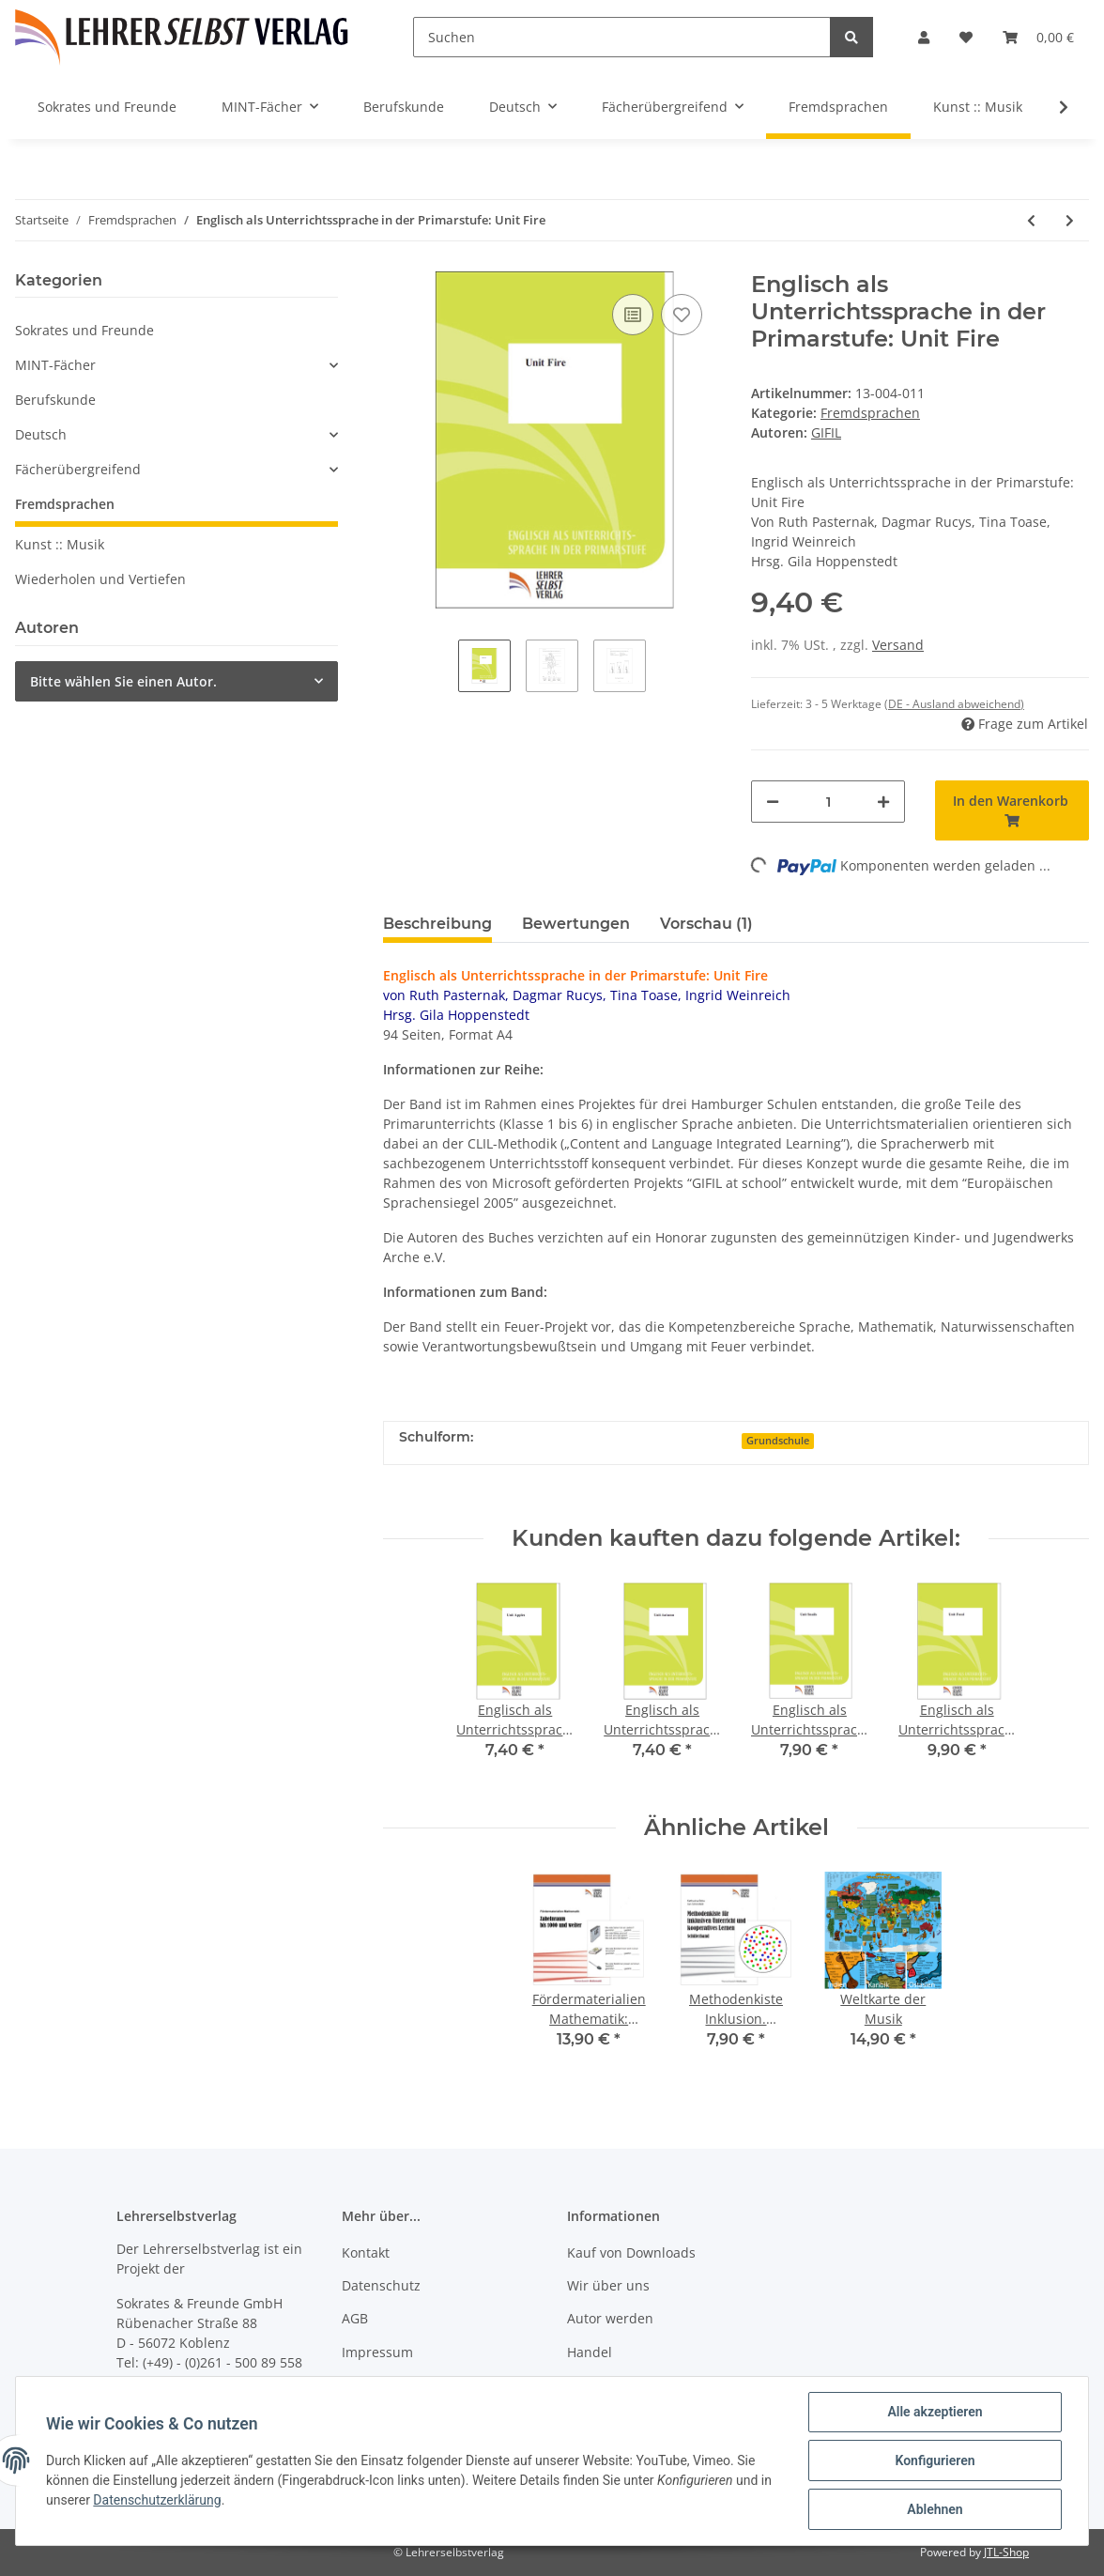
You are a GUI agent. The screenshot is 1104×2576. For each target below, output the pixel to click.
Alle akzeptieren (934, 2411)
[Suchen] (622, 37)
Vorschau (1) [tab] (706, 924)
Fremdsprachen (870, 413)
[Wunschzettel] (966, 37)
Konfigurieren (934, 2460)
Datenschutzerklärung (157, 2499)
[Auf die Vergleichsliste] (632, 314)
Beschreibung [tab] (437, 924)
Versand (898, 645)
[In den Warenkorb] (1012, 810)
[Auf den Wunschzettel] (681, 314)
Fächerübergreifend (78, 469)
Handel (589, 2352)
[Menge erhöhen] (883, 801)
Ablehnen (934, 2509)
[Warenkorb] (1038, 37)
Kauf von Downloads (631, 2252)
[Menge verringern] (772, 801)
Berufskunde (55, 400)
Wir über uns (608, 2285)
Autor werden (610, 2318)
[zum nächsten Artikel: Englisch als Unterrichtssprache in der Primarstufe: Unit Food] (1069, 220)
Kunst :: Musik (59, 544)
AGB (355, 2318)
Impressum (377, 2352)
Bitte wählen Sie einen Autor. (123, 681)
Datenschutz (381, 2285)
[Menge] (828, 801)
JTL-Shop (1006, 2552)
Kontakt (366, 2252)
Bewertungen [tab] (576, 924)
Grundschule (777, 1440)
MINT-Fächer (55, 365)
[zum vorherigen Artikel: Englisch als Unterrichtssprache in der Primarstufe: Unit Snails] (1031, 220)
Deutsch (41, 434)
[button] (923, 37)
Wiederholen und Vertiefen (100, 579)
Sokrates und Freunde (84, 330)
